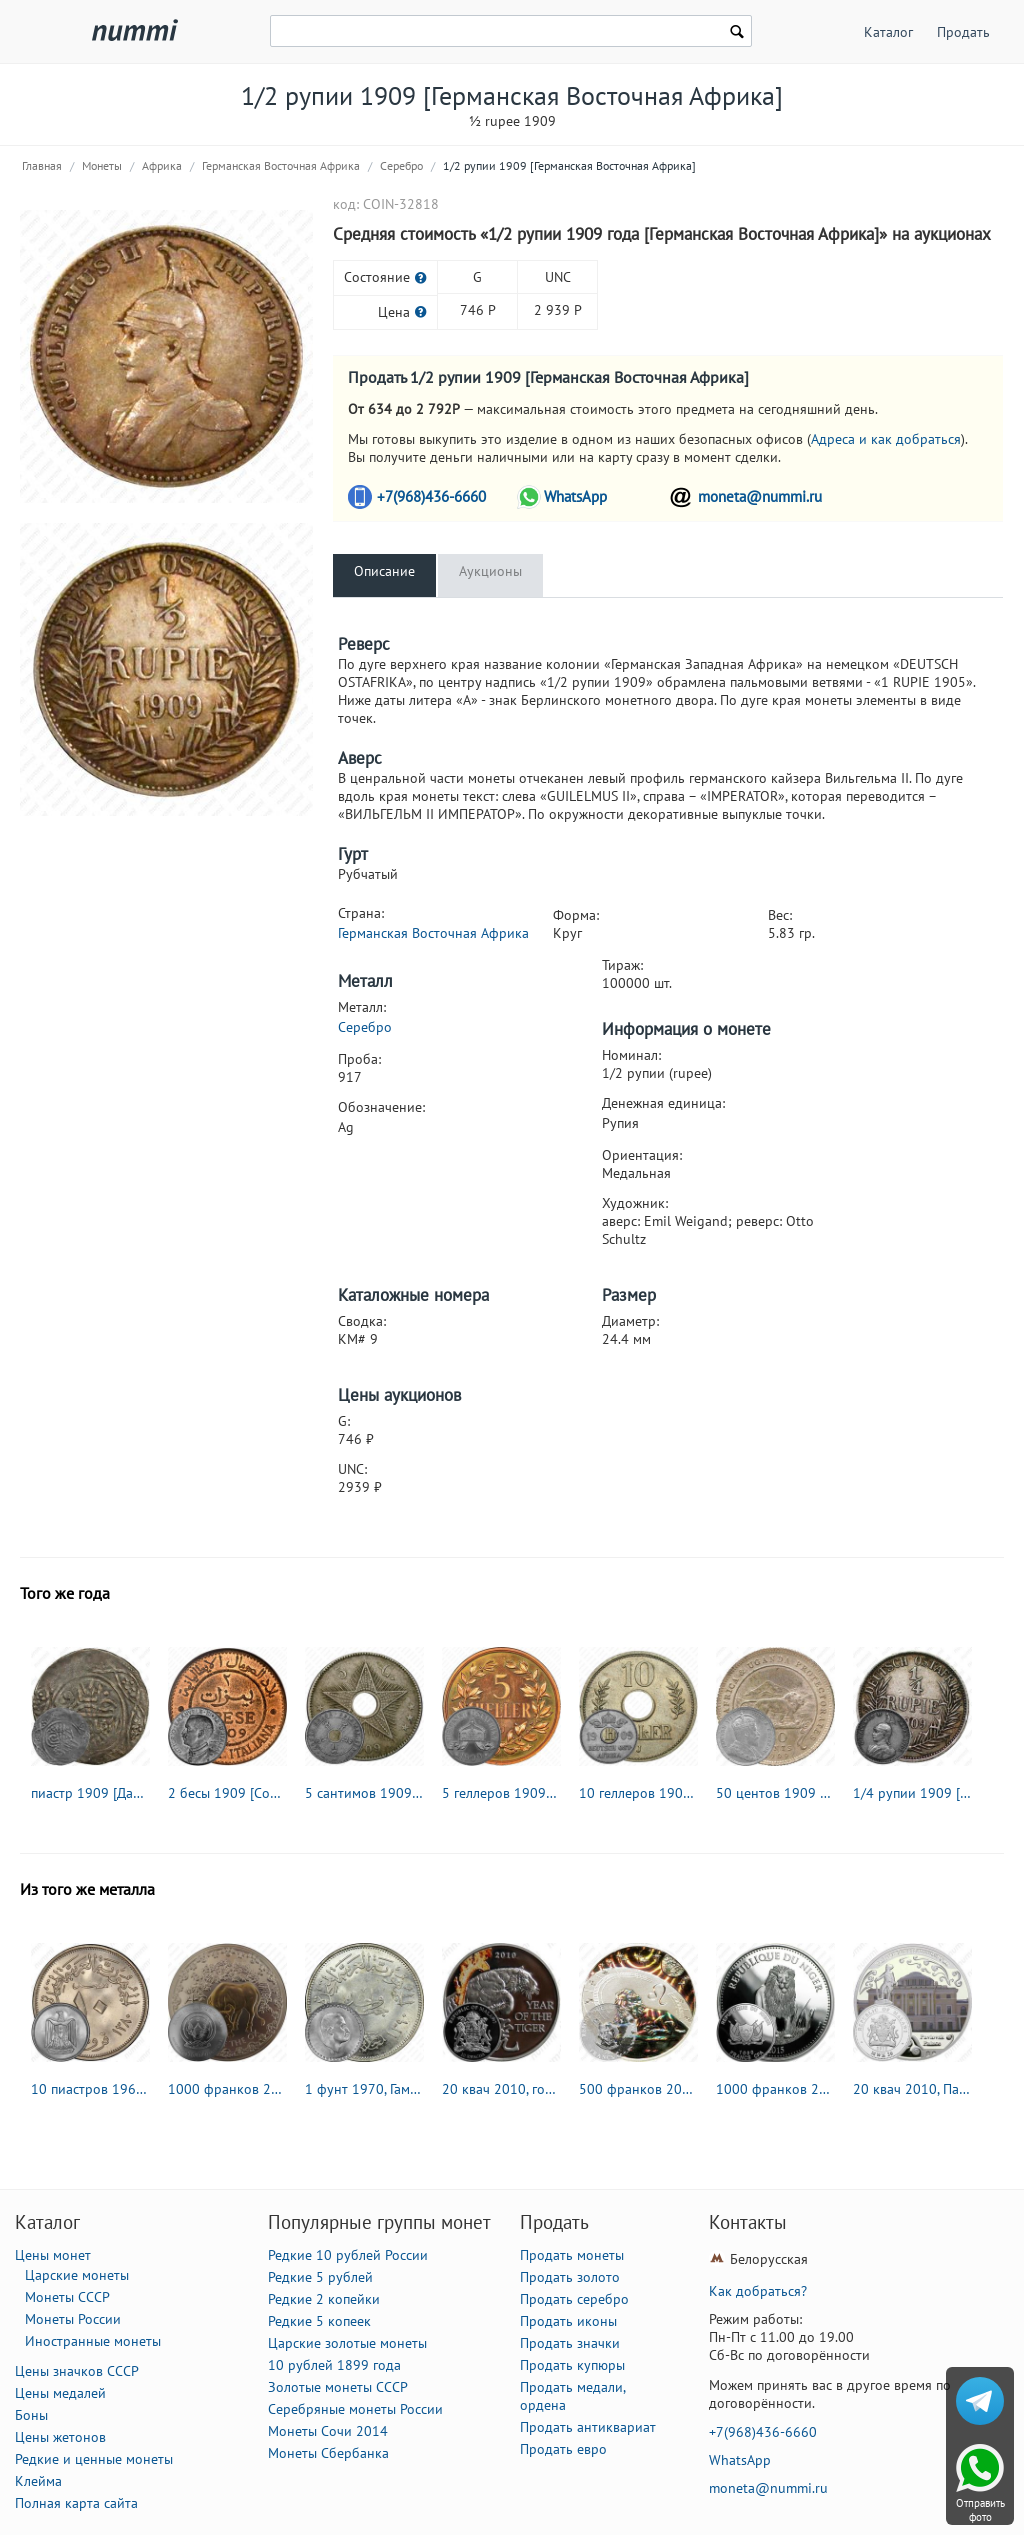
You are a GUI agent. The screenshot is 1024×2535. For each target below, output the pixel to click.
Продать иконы (568, 2321)
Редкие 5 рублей (320, 2277)
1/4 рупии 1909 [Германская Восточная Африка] (912, 1793)
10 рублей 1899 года (334, 2365)
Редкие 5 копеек (319, 2321)
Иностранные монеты (93, 2341)
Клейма (38, 2481)
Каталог (888, 32)
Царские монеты (77, 2275)
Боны (31, 2415)
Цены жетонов (60, 2437)
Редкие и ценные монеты (94, 2459)
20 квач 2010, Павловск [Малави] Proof (912, 2089)
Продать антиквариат (588, 2427)
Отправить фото (980, 2510)
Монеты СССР (67, 2297)
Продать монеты (572, 2255)
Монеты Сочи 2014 (328, 2431)
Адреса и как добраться (886, 439)
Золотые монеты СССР (338, 2387)
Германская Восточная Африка (281, 165)
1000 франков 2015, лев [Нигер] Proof (775, 2089)
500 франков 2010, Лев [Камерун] (638, 2089)
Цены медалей (60, 2393)
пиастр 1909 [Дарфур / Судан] (90, 1793)
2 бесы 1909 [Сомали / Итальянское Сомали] (227, 1793)
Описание (384, 571)
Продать (963, 32)
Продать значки (570, 2343)
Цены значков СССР (77, 2371)
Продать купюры (572, 2365)
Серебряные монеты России (355, 2409)
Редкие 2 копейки (324, 2299)
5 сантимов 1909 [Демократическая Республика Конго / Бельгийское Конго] (364, 1793)
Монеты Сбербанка (328, 2453)
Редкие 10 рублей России (348, 2255)
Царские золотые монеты (347, 2343)
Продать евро (563, 2449)
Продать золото (570, 2277)
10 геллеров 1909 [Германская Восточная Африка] (638, 1793)
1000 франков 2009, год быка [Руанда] (227, 2089)
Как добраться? (758, 2291)
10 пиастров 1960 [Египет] (90, 2089)
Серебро (401, 165)
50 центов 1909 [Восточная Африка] (775, 1793)
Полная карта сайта (76, 2503)
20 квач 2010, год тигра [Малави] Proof (501, 2089)
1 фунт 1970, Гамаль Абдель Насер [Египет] (364, 2089)
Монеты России (73, 2319)
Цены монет (53, 2255)
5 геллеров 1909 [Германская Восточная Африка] (501, 1793)
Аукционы (490, 571)
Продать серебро (574, 2299)
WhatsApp (575, 496)
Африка (162, 165)
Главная (42, 165)
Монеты (102, 165)
